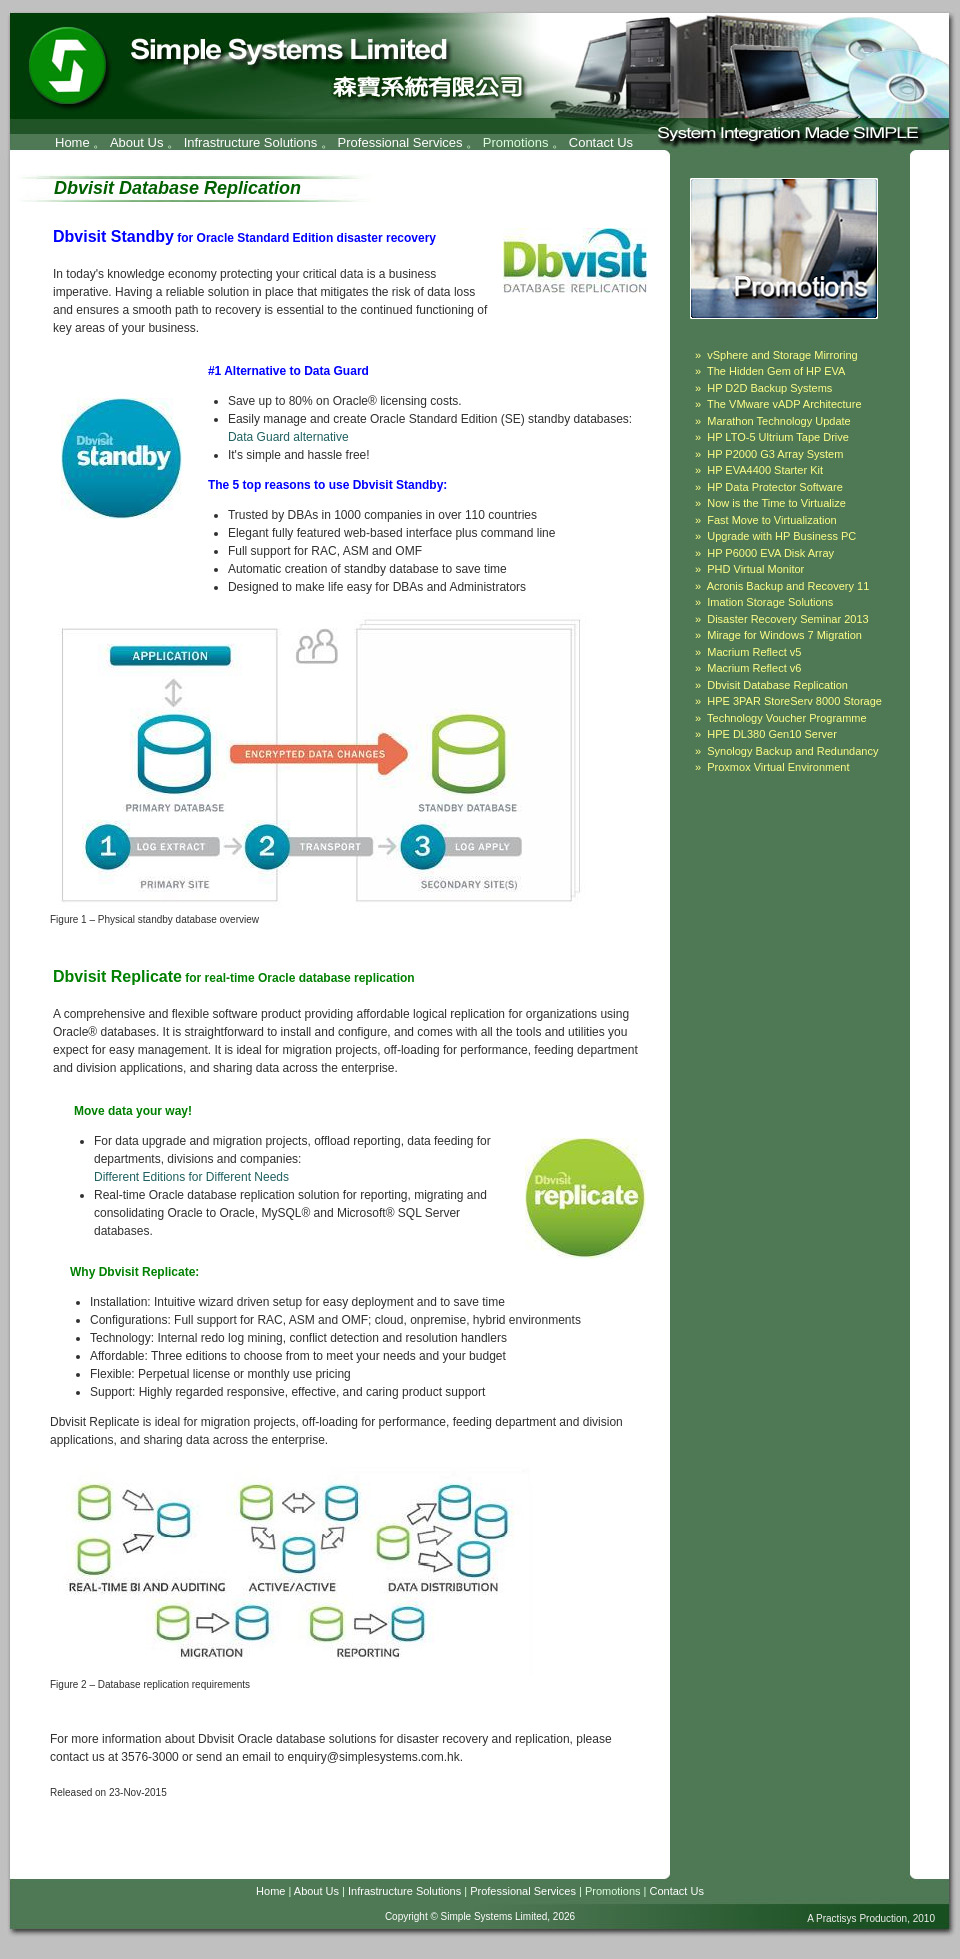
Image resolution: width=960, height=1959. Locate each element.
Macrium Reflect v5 (754, 652)
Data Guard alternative (288, 437)
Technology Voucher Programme (787, 718)
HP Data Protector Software (775, 487)
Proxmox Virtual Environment (778, 767)
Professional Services (400, 142)
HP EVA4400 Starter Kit (765, 470)
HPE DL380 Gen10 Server (772, 734)
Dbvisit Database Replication (777, 685)
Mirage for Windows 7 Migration (784, 635)
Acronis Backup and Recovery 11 (788, 586)
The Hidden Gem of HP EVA (776, 371)
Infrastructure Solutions (251, 142)
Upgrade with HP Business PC (781, 536)
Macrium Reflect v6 (754, 668)
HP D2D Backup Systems (769, 388)
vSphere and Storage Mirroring (782, 355)
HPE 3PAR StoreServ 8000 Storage (794, 701)
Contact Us (601, 142)
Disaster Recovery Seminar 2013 (787, 619)
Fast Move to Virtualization (771, 520)
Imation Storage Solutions (770, 602)
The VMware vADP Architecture (784, 404)
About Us (136, 142)
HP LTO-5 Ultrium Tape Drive (778, 437)
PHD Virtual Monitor (755, 569)
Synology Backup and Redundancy (792, 751)
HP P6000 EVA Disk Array (770, 553)
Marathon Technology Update (779, 421)
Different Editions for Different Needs (191, 1177)
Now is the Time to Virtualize (776, 503)
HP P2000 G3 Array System (775, 454)
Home (72, 142)
